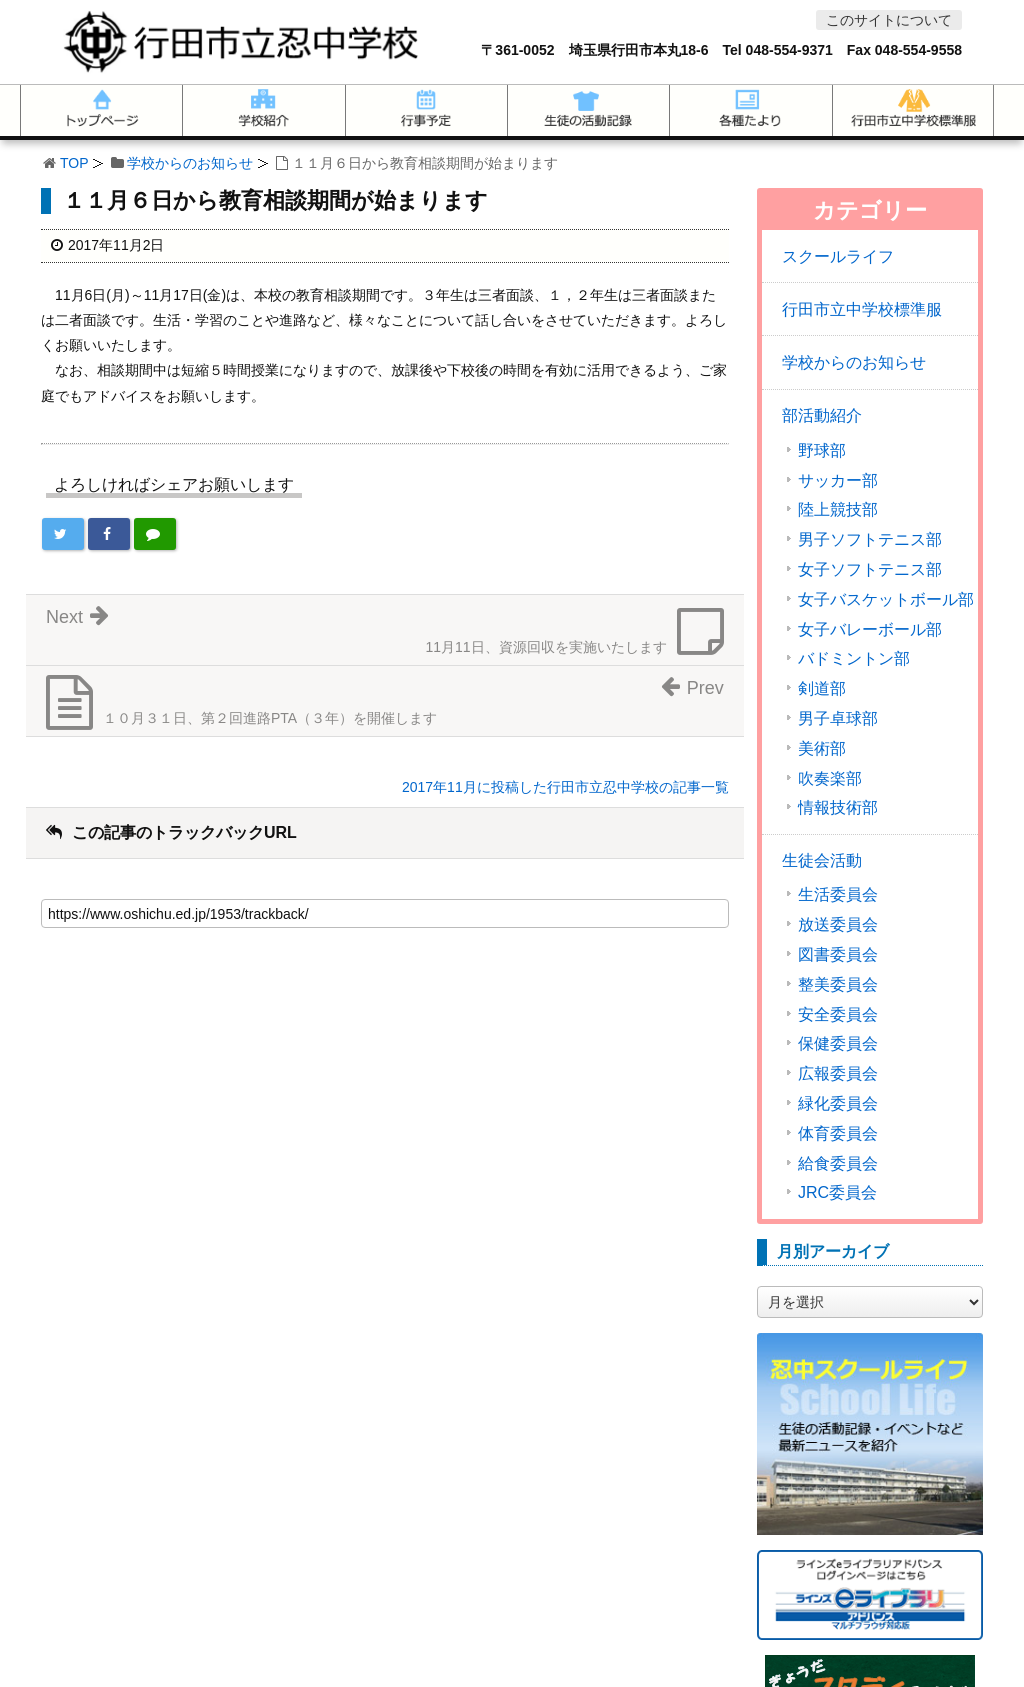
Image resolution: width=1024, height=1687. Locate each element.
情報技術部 (838, 808)
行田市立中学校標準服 (862, 309)
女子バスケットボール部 (886, 600)
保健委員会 (838, 1044)
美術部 (822, 749)
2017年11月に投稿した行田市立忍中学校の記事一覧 (565, 787)
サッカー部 (838, 481)
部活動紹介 (822, 415)
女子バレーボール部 (870, 630)
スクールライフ (838, 256)
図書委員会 (838, 955)
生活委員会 (838, 895)
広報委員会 (838, 1074)
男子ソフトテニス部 (870, 540)
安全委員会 (838, 1015)
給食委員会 (838, 1164)
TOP (74, 163)
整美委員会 (838, 985)
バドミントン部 (854, 659)
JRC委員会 (837, 1193)
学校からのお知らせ (190, 163)
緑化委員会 (838, 1104)
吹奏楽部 (830, 779)
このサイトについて (889, 20)
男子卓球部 (838, 719)
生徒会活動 (822, 860)
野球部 (822, 451)
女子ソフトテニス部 (870, 570)
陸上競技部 (838, 510)
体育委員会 (838, 1134)
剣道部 (822, 689)
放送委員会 (838, 925)
